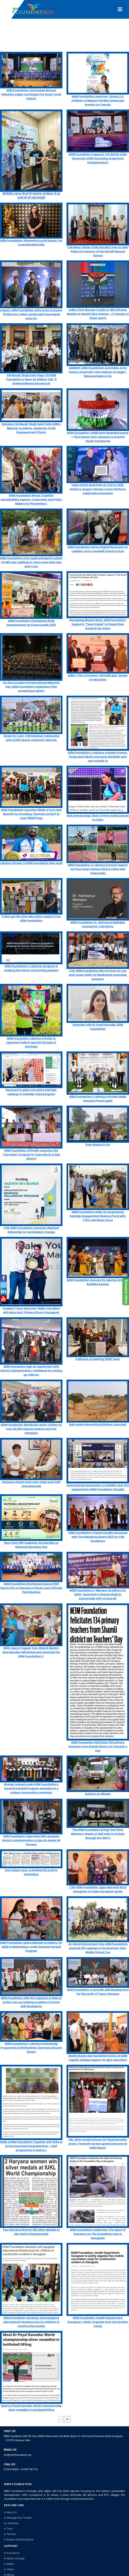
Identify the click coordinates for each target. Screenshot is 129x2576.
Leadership (12, 2523)
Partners (11, 2534)
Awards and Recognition (20, 2539)
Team (9, 2528)
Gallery (10, 2563)
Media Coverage (15, 2558)
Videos (10, 2569)
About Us (11, 2512)
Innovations (12, 2553)
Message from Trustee (19, 2517)
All (67, 2419)
